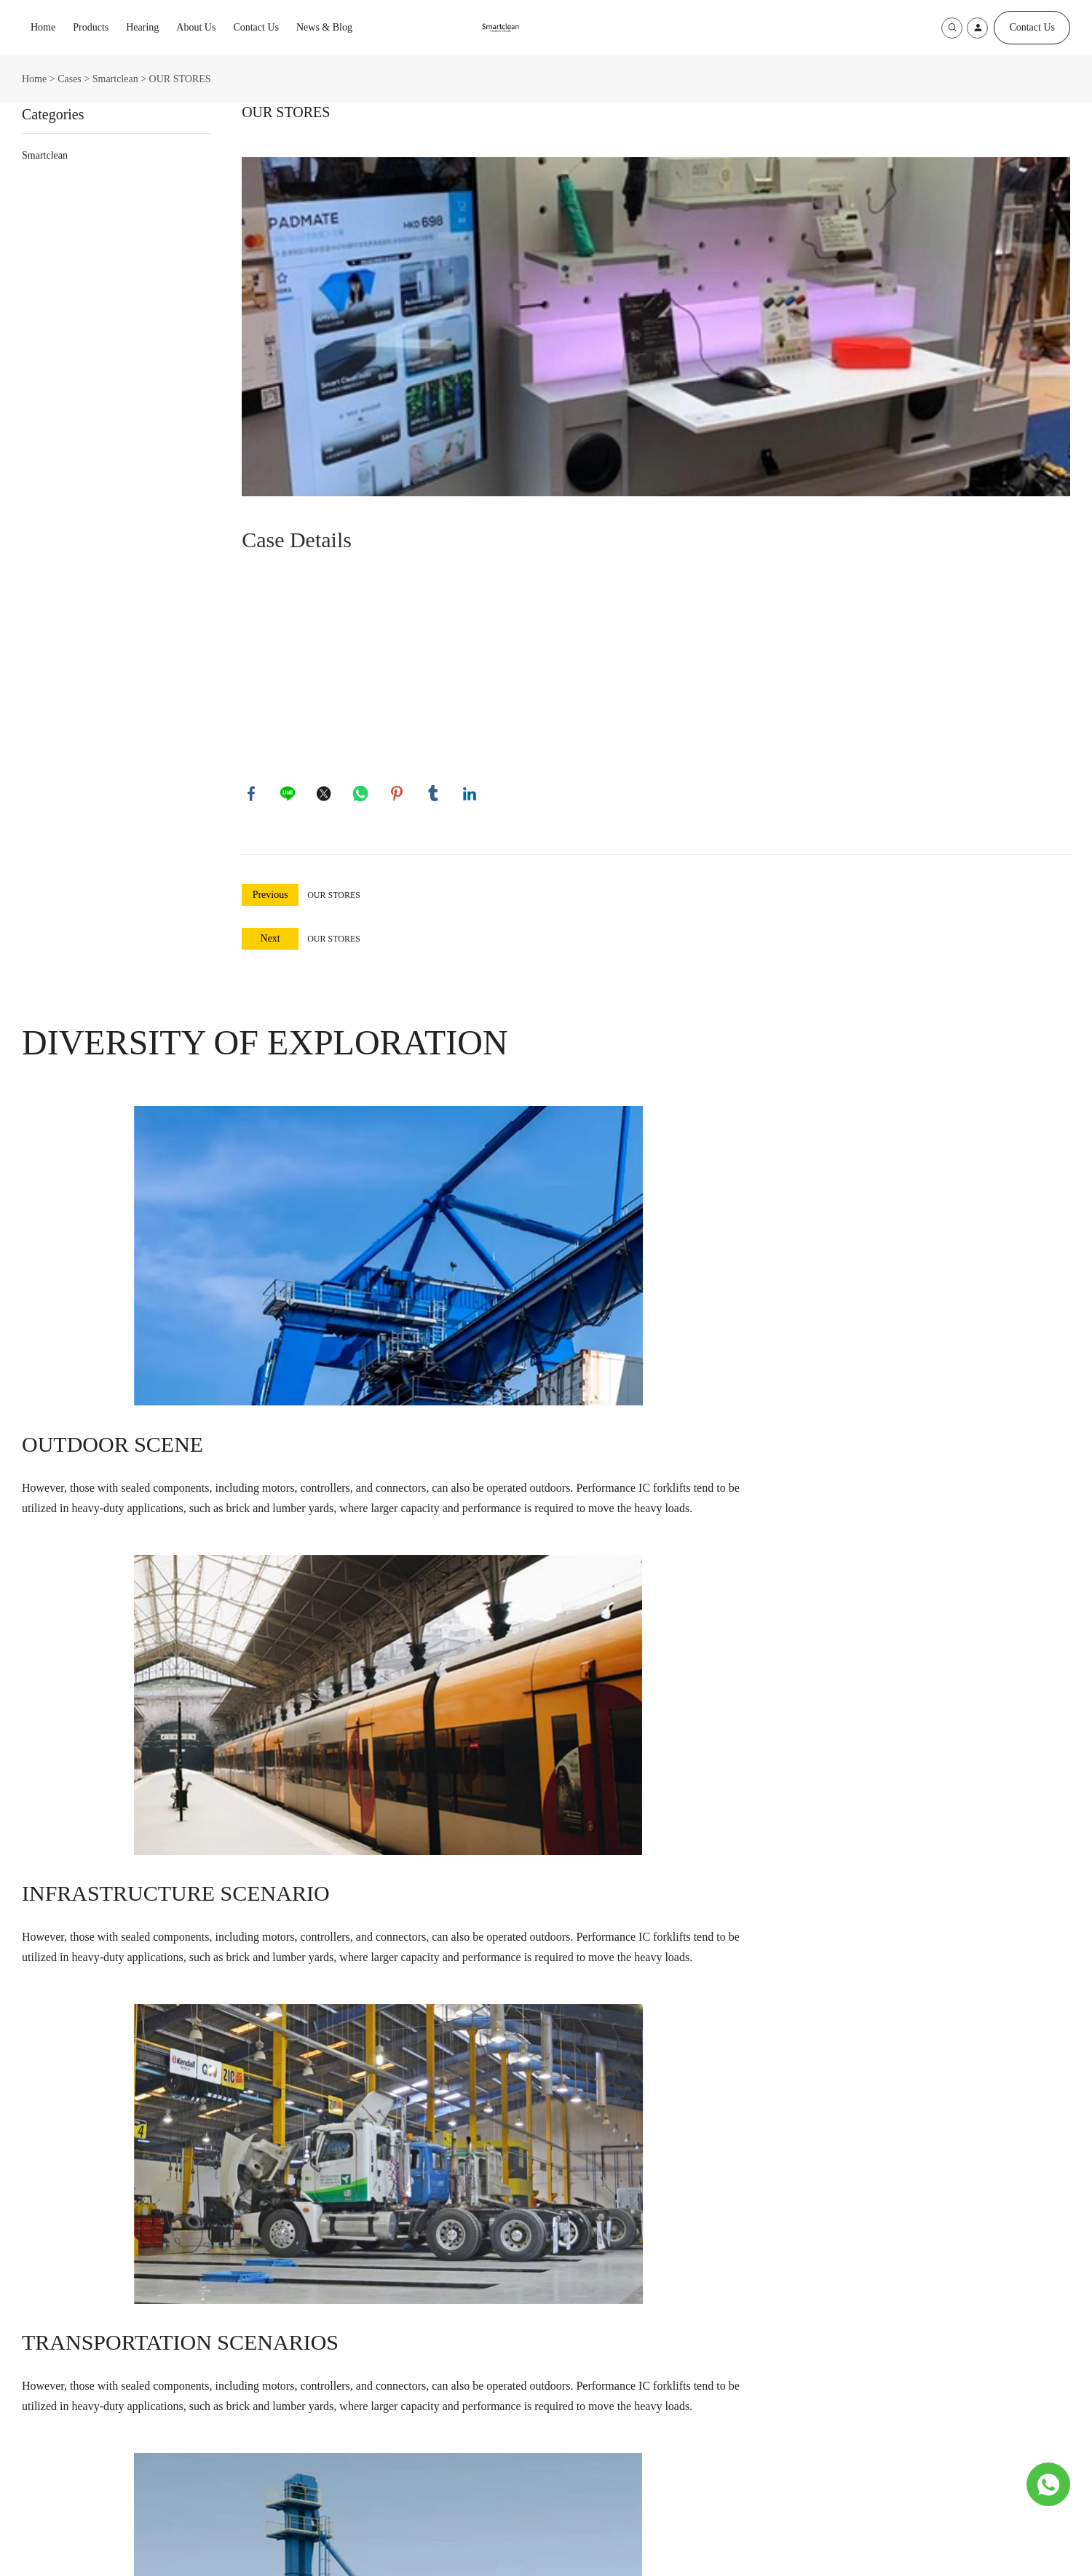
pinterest (398, 795)
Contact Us (256, 27)
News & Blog (324, 27)
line (289, 795)
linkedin (471, 795)
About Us (195, 27)
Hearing (142, 27)
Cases (70, 78)
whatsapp (362, 795)
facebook (253, 795)
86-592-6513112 (358, 2442)
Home (43, 27)
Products (90, 27)
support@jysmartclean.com (380, 2406)
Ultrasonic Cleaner (60, 2360)
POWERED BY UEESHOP (632, 2551)
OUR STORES (333, 897)
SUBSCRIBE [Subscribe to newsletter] (979, 2188)
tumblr (435, 795)
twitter (325, 795)
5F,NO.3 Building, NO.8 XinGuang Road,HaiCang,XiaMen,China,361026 (406, 2368)
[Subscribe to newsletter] (733, 2441)
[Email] (755, 2188)
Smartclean (115, 78)
